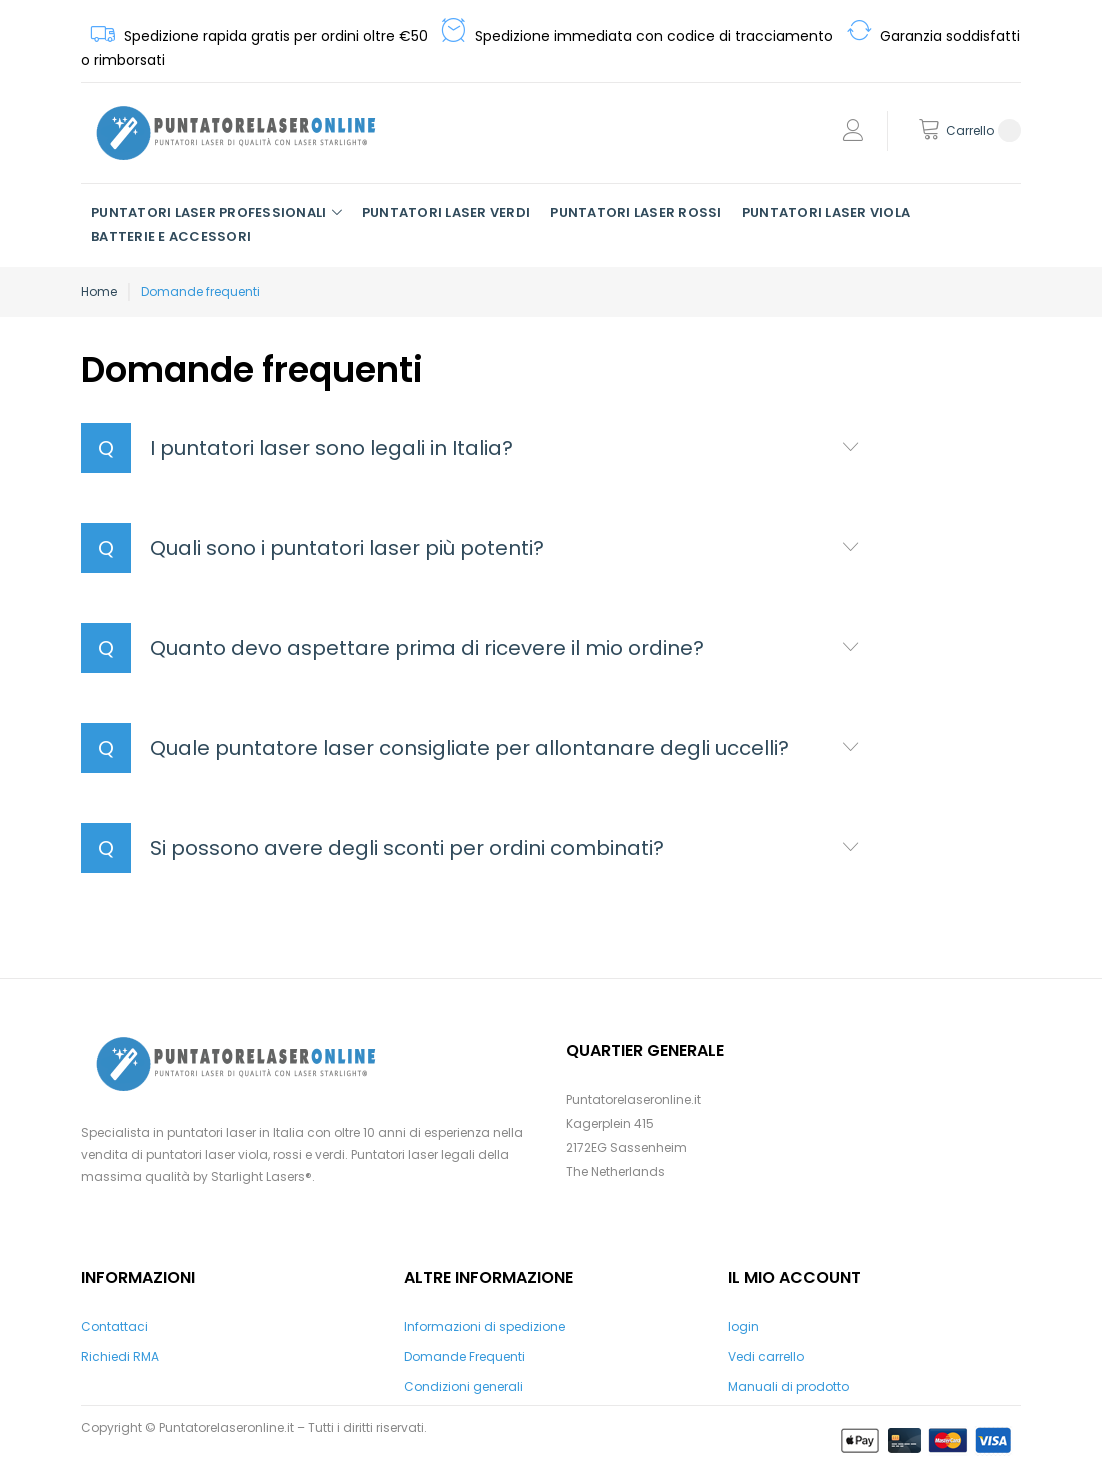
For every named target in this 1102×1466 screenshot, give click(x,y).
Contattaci (114, 1326)
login (743, 1326)
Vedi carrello (766, 1356)
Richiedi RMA (120, 1356)
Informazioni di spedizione (484, 1326)
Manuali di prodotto (788, 1386)
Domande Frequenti (464, 1356)
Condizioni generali (463, 1386)
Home (99, 291)
